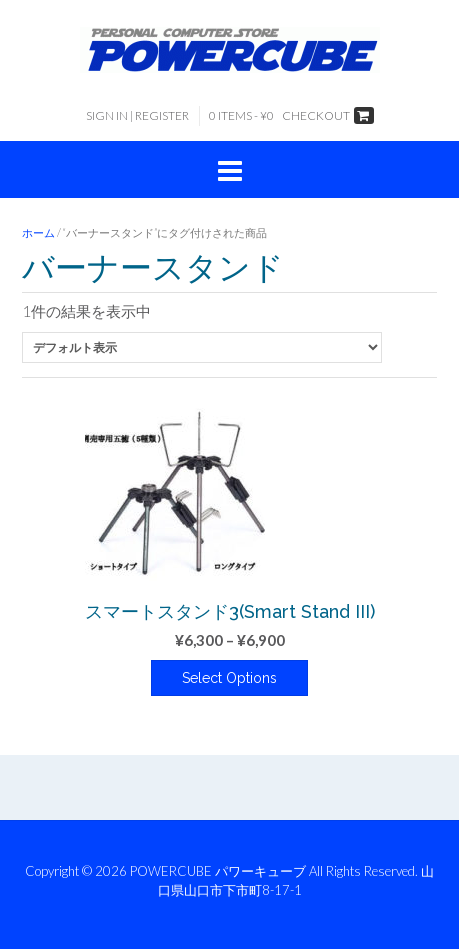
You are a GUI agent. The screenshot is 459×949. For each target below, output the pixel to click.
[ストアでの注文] (202, 347)
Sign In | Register (137, 115)
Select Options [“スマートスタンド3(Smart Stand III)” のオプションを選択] (229, 678)
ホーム (38, 232)
